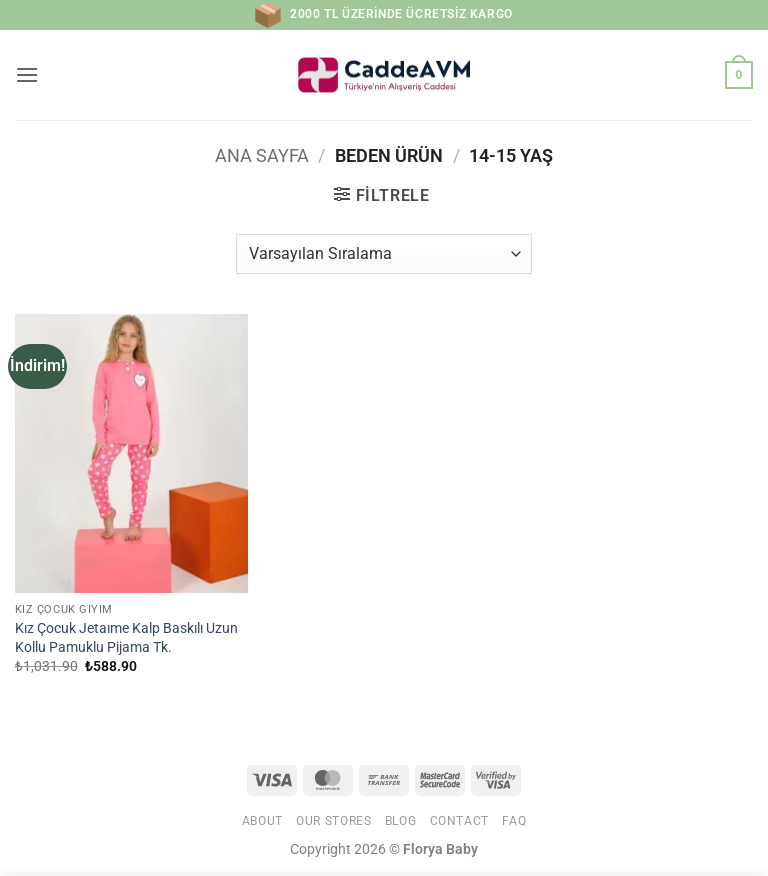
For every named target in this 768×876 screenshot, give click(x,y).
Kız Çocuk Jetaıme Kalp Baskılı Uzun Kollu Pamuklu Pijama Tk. (126, 638)
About (262, 821)
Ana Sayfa (262, 155)
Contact (459, 821)
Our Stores (333, 821)
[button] (27, 74)
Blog (400, 821)
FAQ (514, 821)
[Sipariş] (383, 254)
